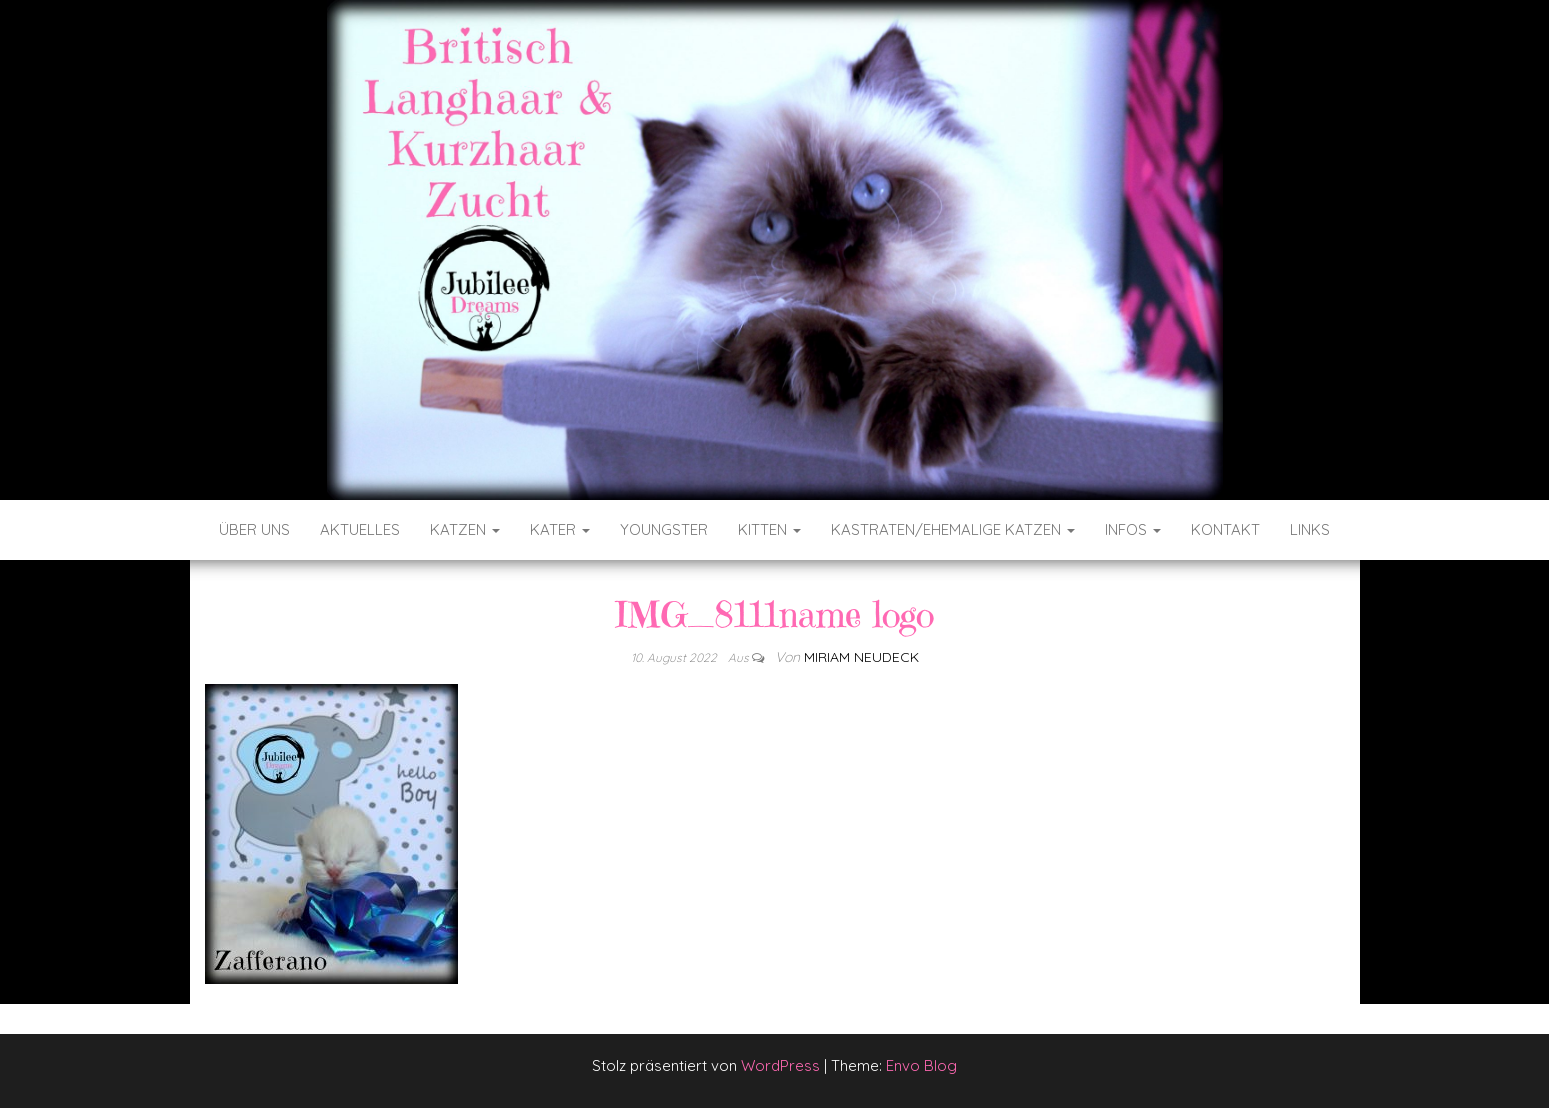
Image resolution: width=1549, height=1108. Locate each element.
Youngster (664, 529)
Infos (1133, 529)
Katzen (465, 529)
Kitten (769, 529)
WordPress (780, 1065)
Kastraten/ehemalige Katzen (953, 529)
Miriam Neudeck (861, 657)
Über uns (254, 529)
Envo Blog (921, 1065)
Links (1310, 529)
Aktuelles (360, 529)
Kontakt (1225, 529)
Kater (560, 529)
